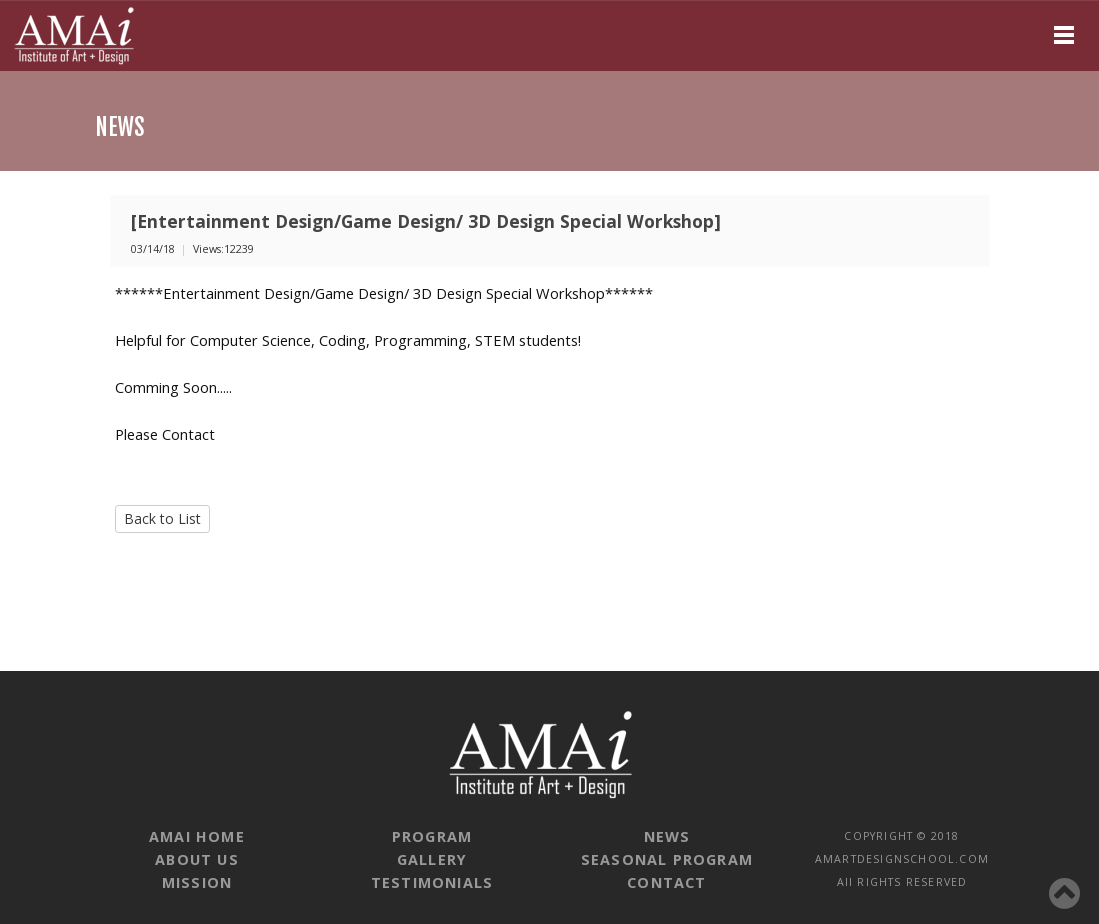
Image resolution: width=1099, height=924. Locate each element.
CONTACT (666, 882)
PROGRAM (432, 836)
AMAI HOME (197, 836)
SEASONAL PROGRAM (667, 859)
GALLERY (432, 859)
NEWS (667, 836)
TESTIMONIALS (432, 882)
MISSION (197, 882)
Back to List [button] (162, 518)
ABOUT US (197, 859)
